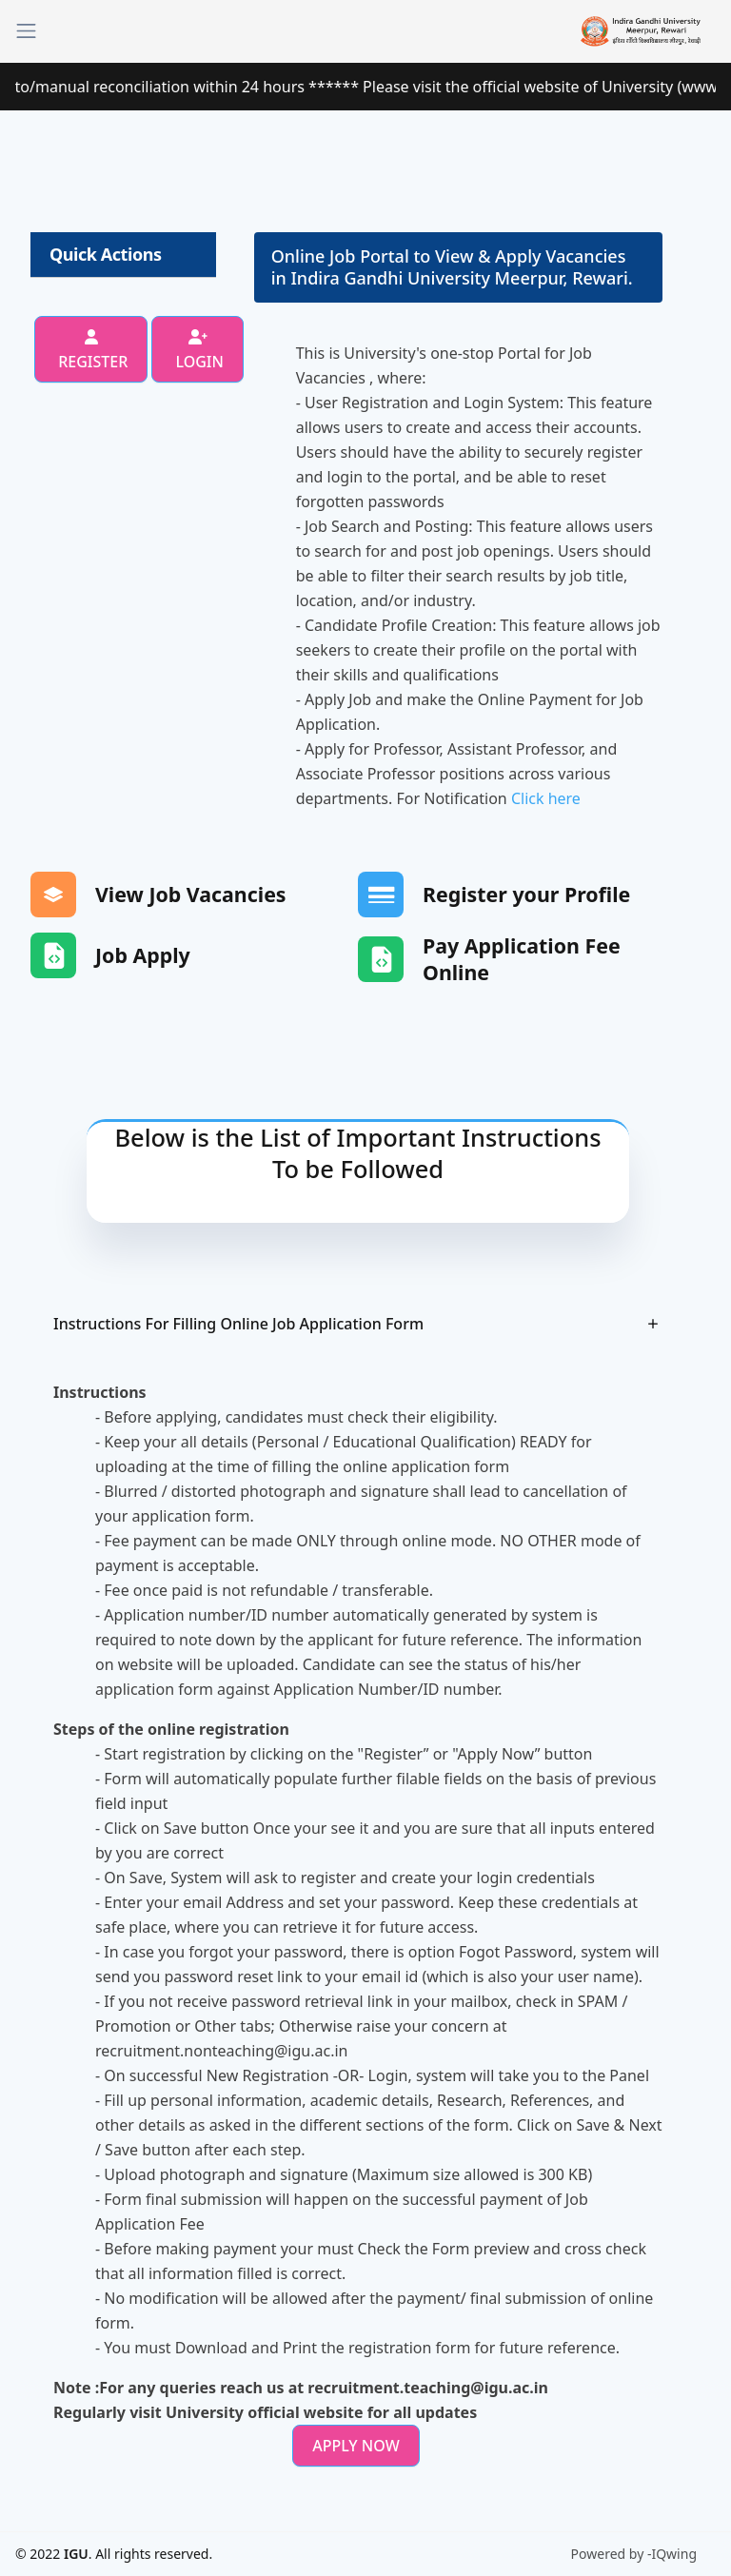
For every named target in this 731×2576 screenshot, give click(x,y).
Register (91, 350)
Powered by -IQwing (634, 2554)
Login (197, 350)
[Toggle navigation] (26, 31)
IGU (76, 2554)
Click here (546, 798)
